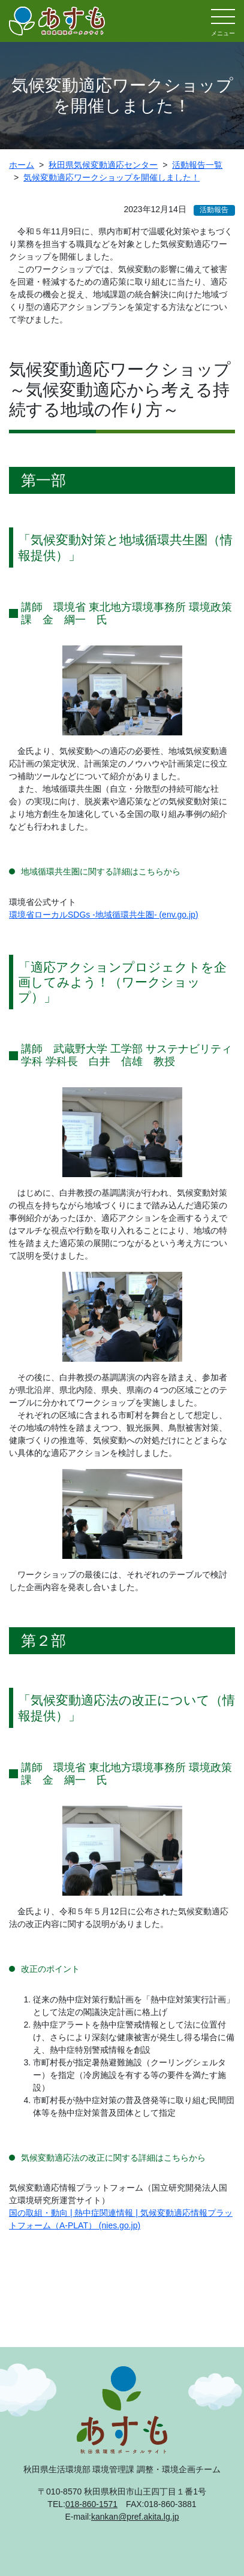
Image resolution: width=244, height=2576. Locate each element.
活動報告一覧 (197, 165)
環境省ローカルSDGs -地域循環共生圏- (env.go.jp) (103, 914)
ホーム (21, 165)
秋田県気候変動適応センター (103, 165)
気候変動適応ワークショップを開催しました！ (111, 177)
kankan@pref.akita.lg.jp (135, 2516)
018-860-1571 (91, 2504)
